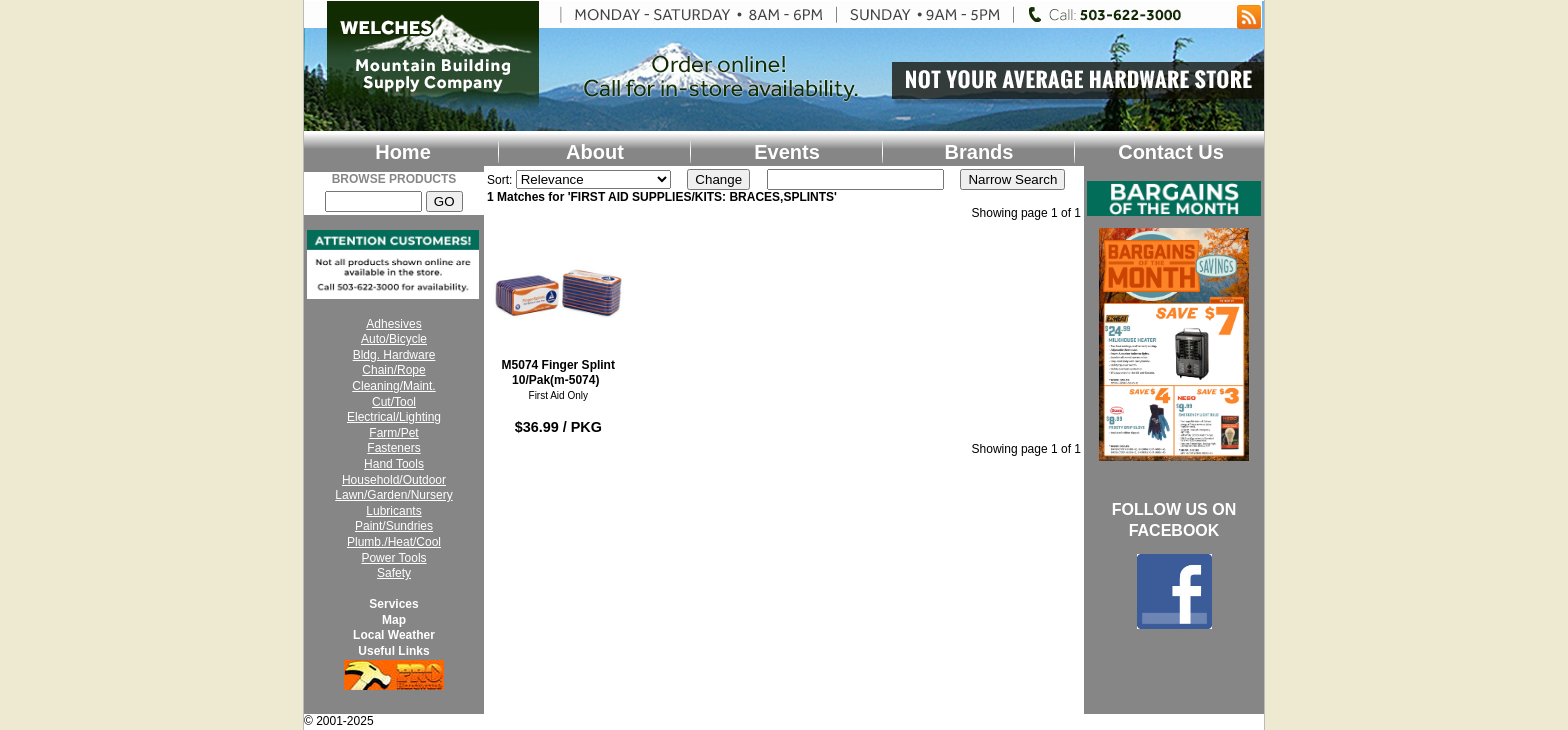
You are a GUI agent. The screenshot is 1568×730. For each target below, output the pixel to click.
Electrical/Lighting (394, 417)
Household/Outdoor (394, 480)
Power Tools (393, 558)
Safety (394, 573)
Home (403, 152)
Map (394, 620)
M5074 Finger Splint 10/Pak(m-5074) (558, 307)
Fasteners (393, 448)
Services (393, 604)
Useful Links (393, 651)
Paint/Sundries (394, 526)
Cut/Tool (394, 402)
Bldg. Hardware (394, 355)
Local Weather (394, 635)
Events (787, 152)
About (595, 152)
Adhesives (393, 324)
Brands (979, 152)
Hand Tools (394, 464)
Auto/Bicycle (394, 339)
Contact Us (1171, 152)
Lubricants (393, 511)
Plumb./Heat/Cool (394, 542)
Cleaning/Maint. (393, 386)
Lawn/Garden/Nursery (393, 495)
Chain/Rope (393, 370)
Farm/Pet (393, 433)
